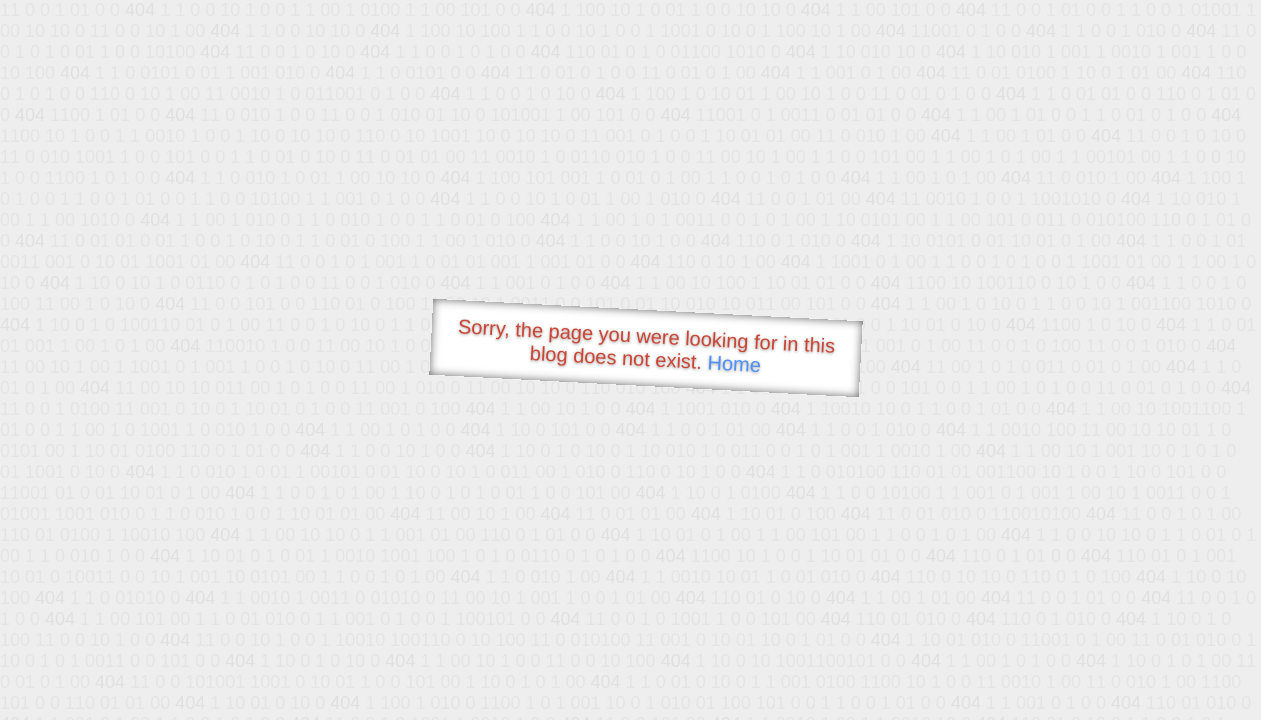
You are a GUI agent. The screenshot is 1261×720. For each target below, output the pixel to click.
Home (734, 363)
